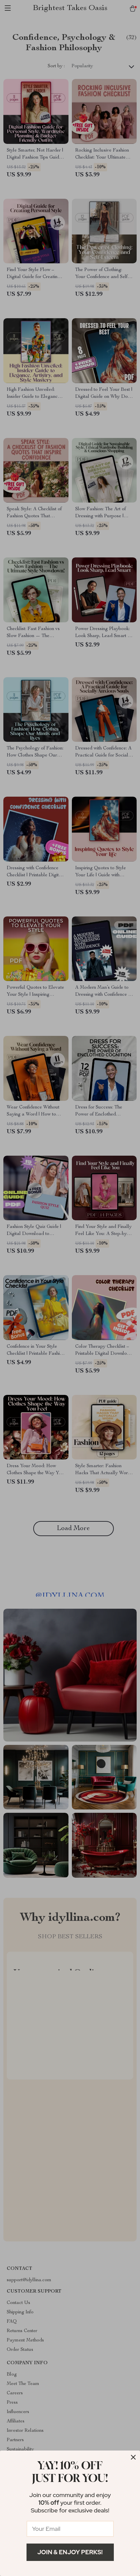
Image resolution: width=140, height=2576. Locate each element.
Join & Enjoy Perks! (70, 2552)
